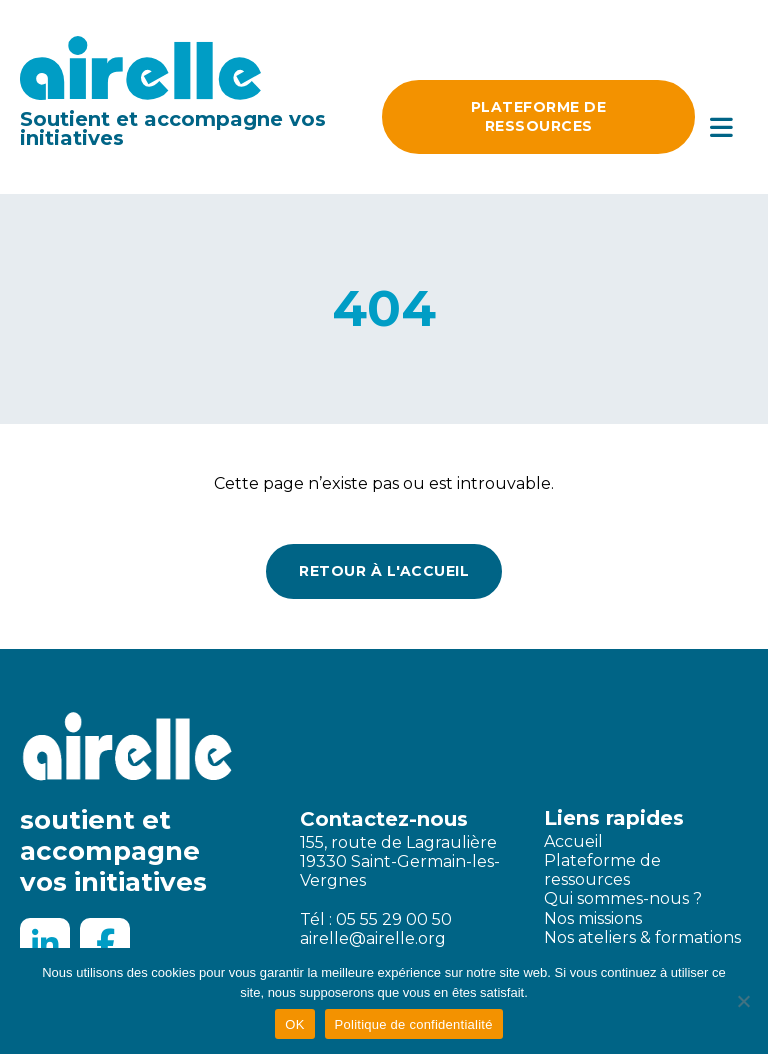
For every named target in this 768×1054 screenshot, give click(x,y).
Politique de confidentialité (414, 1024)
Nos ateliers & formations (642, 937)
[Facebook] (105, 943)
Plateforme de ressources (602, 870)
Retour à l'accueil (384, 571)
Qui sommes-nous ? (623, 898)
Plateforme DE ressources (539, 116)
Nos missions (593, 918)
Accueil (573, 841)
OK (294, 1024)
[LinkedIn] (45, 943)
